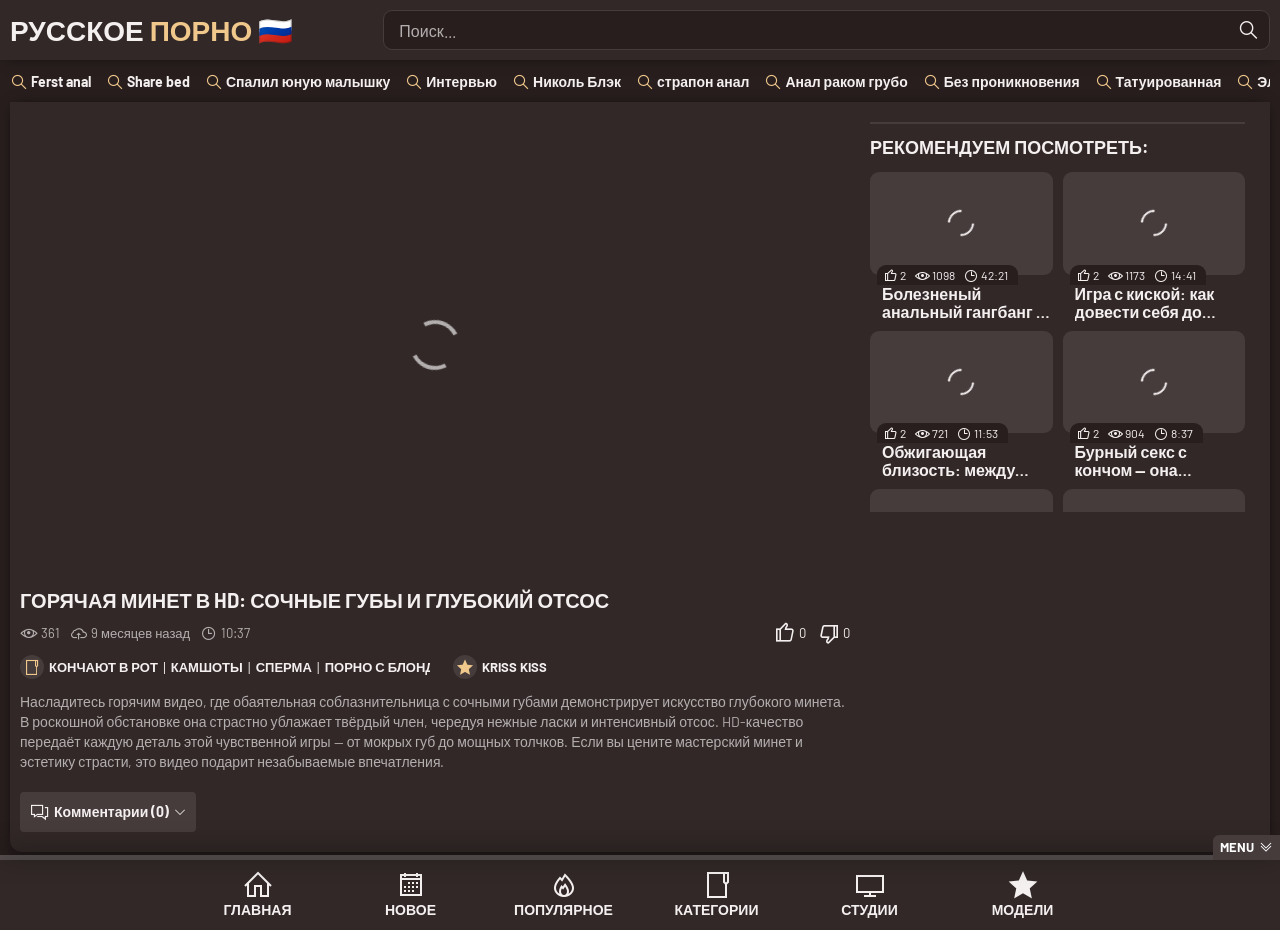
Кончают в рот (103, 667)
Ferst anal (61, 81)
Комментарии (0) (111, 811)
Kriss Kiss (514, 667)
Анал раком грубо (846, 81)
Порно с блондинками (408, 667)
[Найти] (1249, 30)
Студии (869, 909)
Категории (717, 909)
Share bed (158, 81)
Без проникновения (1012, 81)
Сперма (284, 667)
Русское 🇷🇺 (151, 30)
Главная (258, 909)
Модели (1023, 909)
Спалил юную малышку (308, 81)
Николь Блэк (577, 81)
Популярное (563, 909)
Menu (1237, 847)
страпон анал (703, 81)
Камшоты (207, 667)
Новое (410, 909)
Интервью (461, 81)
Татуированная (1169, 81)
